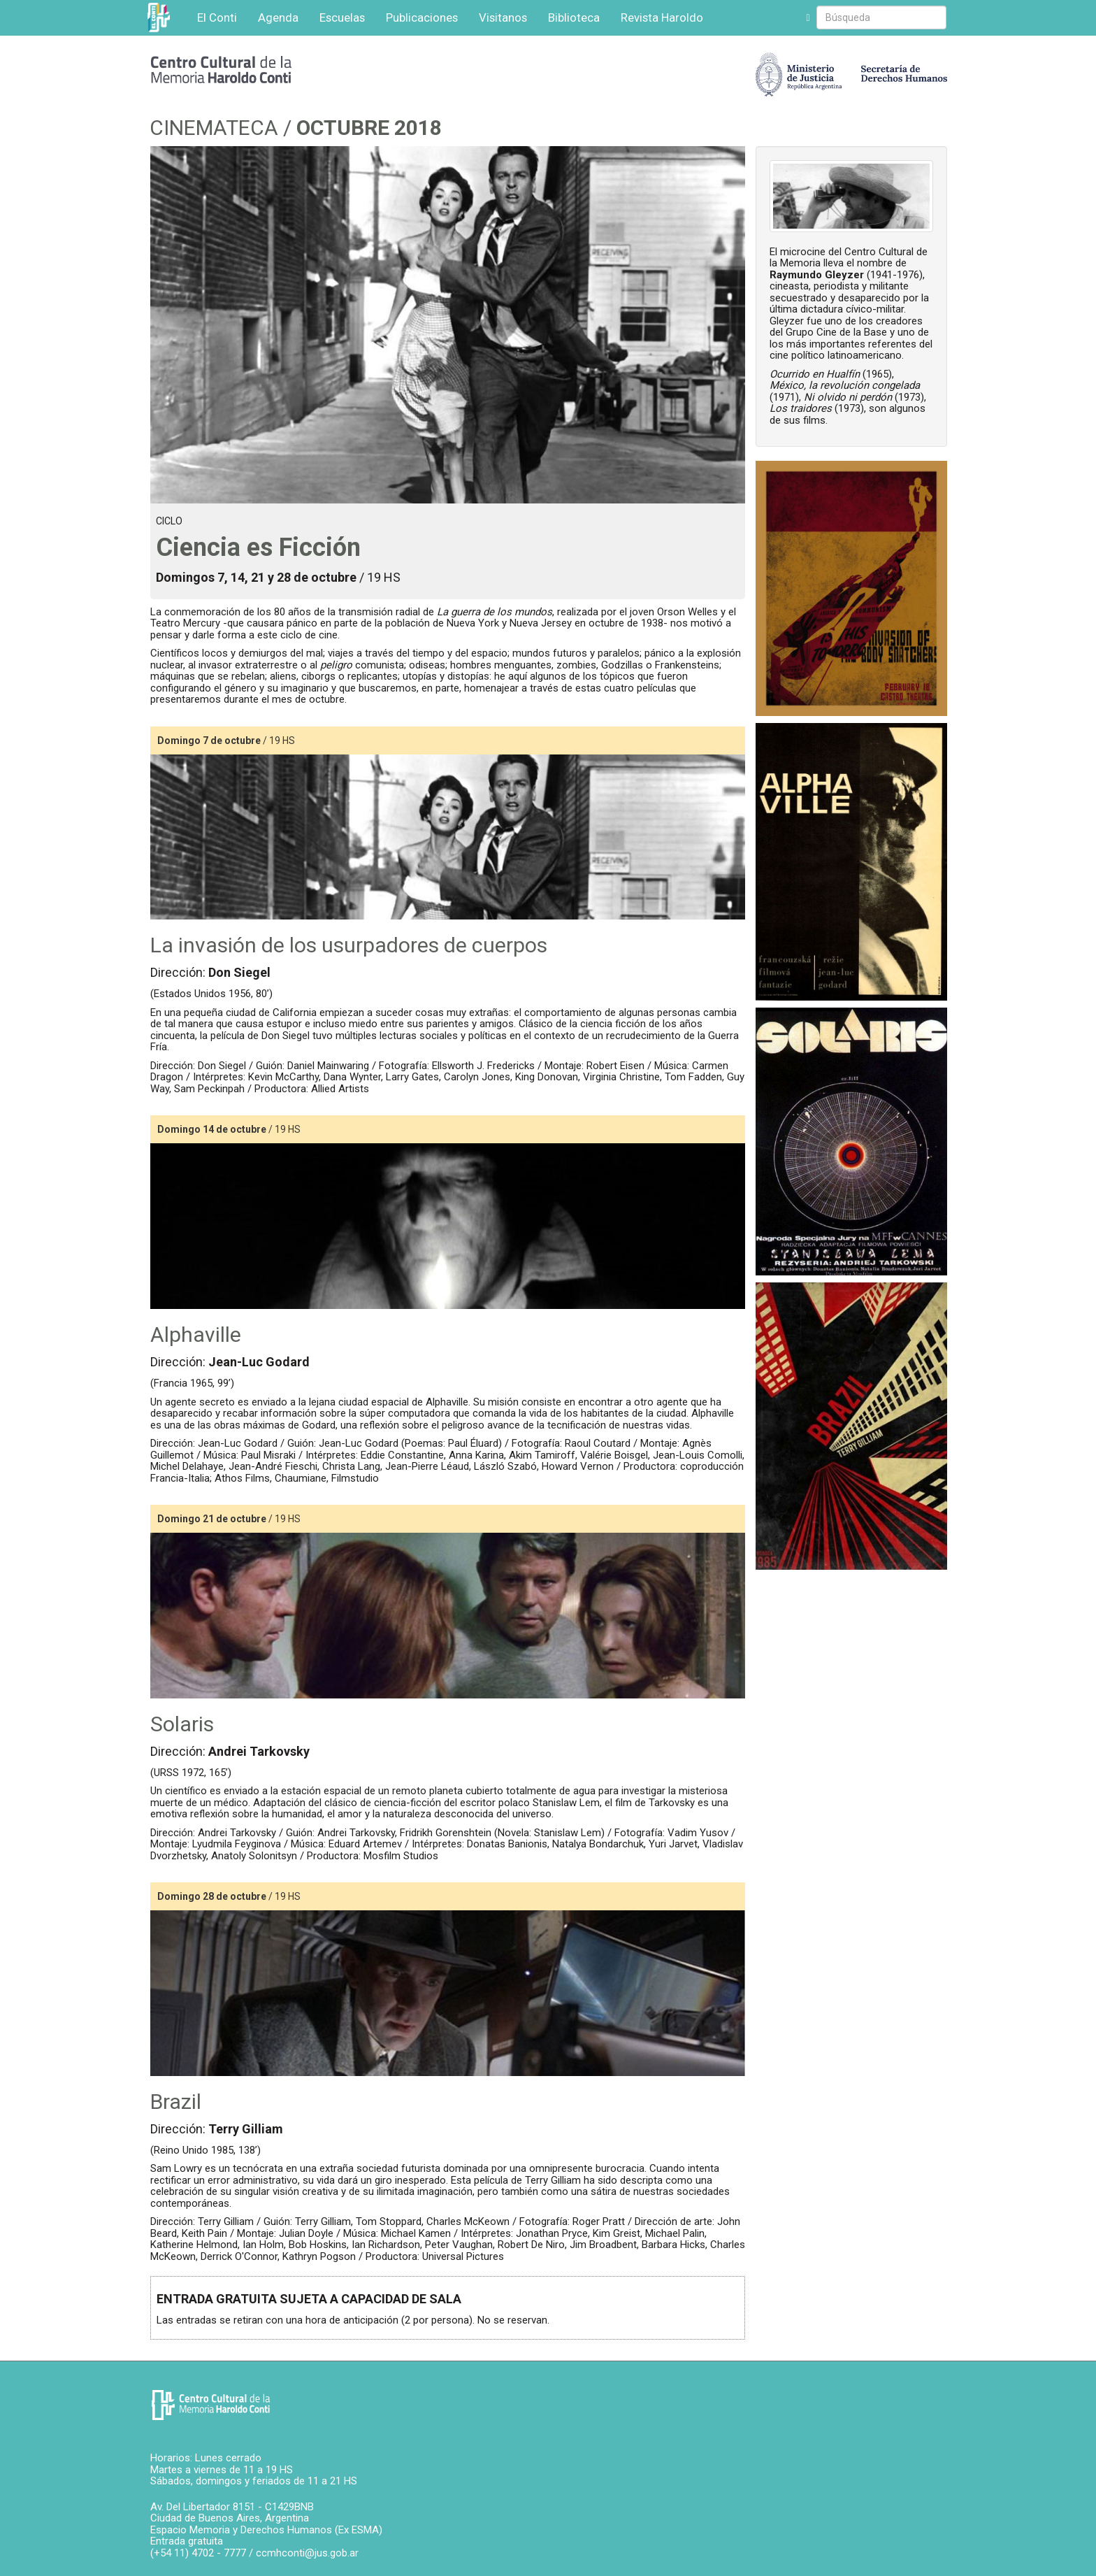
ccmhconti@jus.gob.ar (307, 2553)
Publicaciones (422, 17)
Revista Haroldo (662, 17)
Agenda (278, 17)
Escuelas (342, 17)
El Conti (217, 17)
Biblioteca (574, 17)
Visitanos (503, 17)
